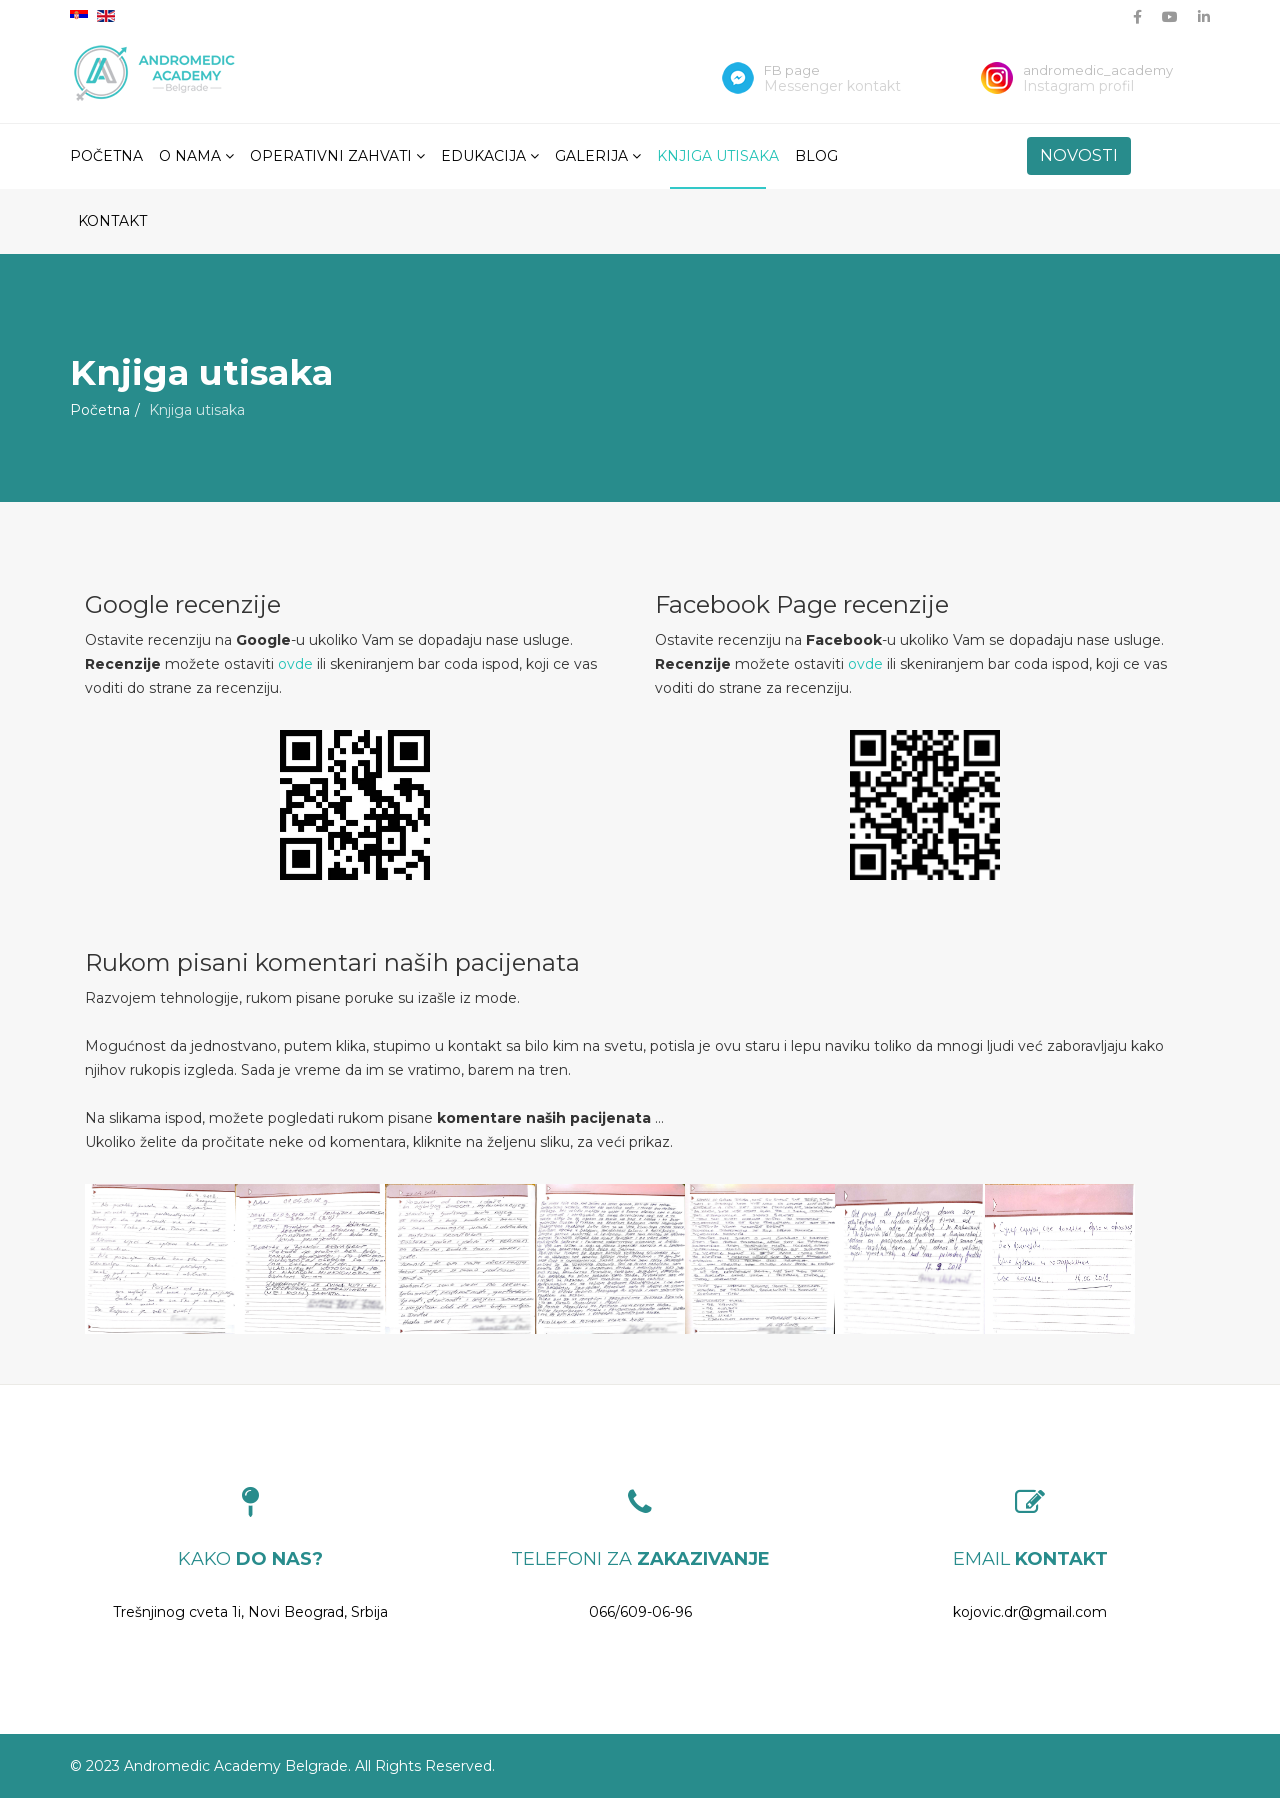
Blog (816, 156)
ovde (295, 664)
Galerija (591, 156)
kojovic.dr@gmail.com (1030, 1612)
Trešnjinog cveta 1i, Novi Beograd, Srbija (250, 1612)
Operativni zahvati (331, 156)
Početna (106, 156)
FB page (792, 70)
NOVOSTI (1079, 155)
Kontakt (112, 221)
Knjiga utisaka (718, 156)
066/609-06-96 (640, 1612)
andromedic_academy (1098, 70)
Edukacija (483, 156)
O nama (190, 156)
